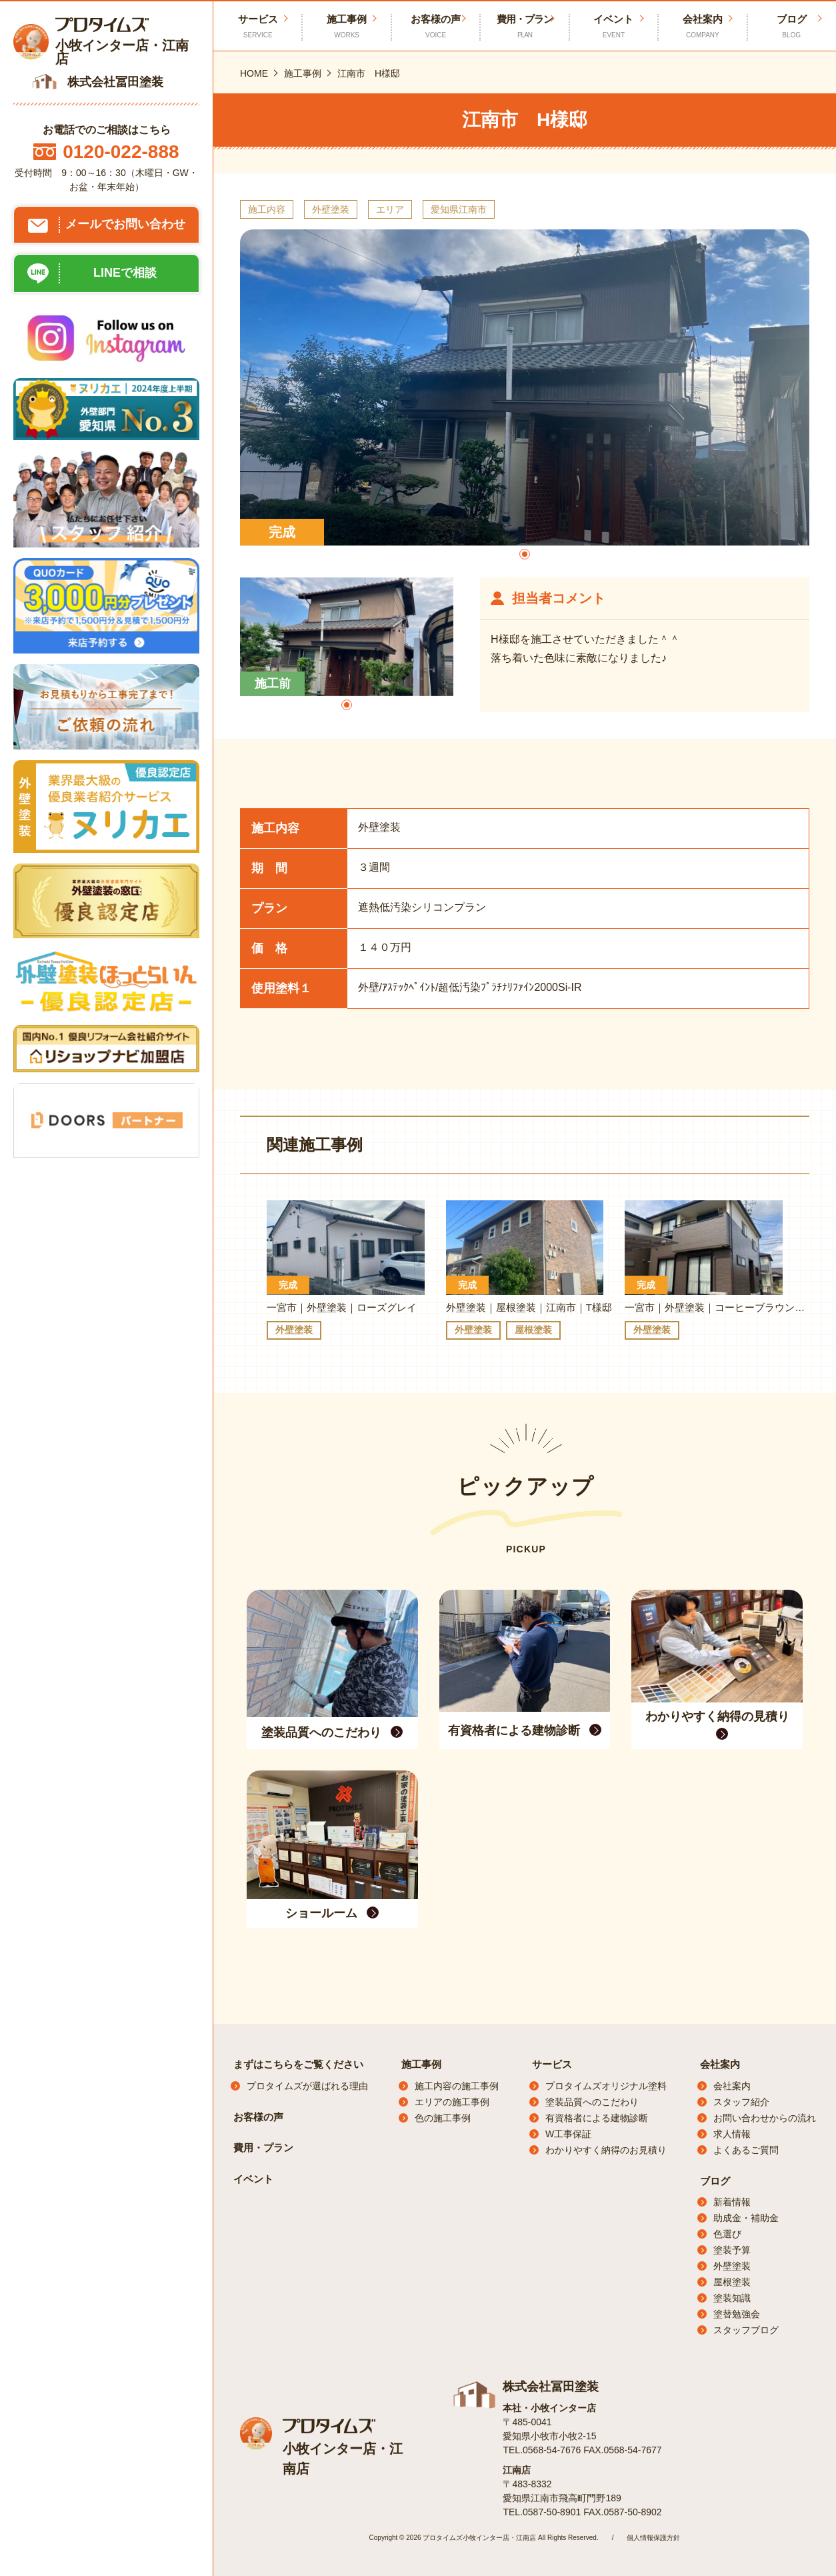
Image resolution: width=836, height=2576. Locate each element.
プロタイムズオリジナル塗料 (606, 2086)
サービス (552, 2064)
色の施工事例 (443, 2118)
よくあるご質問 (746, 2150)
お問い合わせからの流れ (764, 2118)
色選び (727, 2234)
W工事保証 (568, 2134)
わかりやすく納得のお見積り (606, 2150)
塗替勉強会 (736, 2314)
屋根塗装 (732, 2282)
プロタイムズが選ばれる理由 (307, 2086)
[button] (524, 554)
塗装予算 (732, 2250)
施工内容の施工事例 (457, 2086)
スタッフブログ (746, 2330)
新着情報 (732, 2202)
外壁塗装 (732, 2266)
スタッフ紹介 (741, 2102)
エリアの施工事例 (452, 2102)
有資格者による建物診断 (596, 2118)
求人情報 (732, 2134)
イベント (613, 26)
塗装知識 (732, 2298)
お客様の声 (435, 26)
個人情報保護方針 (653, 2537)
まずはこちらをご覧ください (298, 2064)
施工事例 (346, 26)
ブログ (791, 26)
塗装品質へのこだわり (592, 2102)
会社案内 (702, 26)
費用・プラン (524, 26)
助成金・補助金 (746, 2218)
